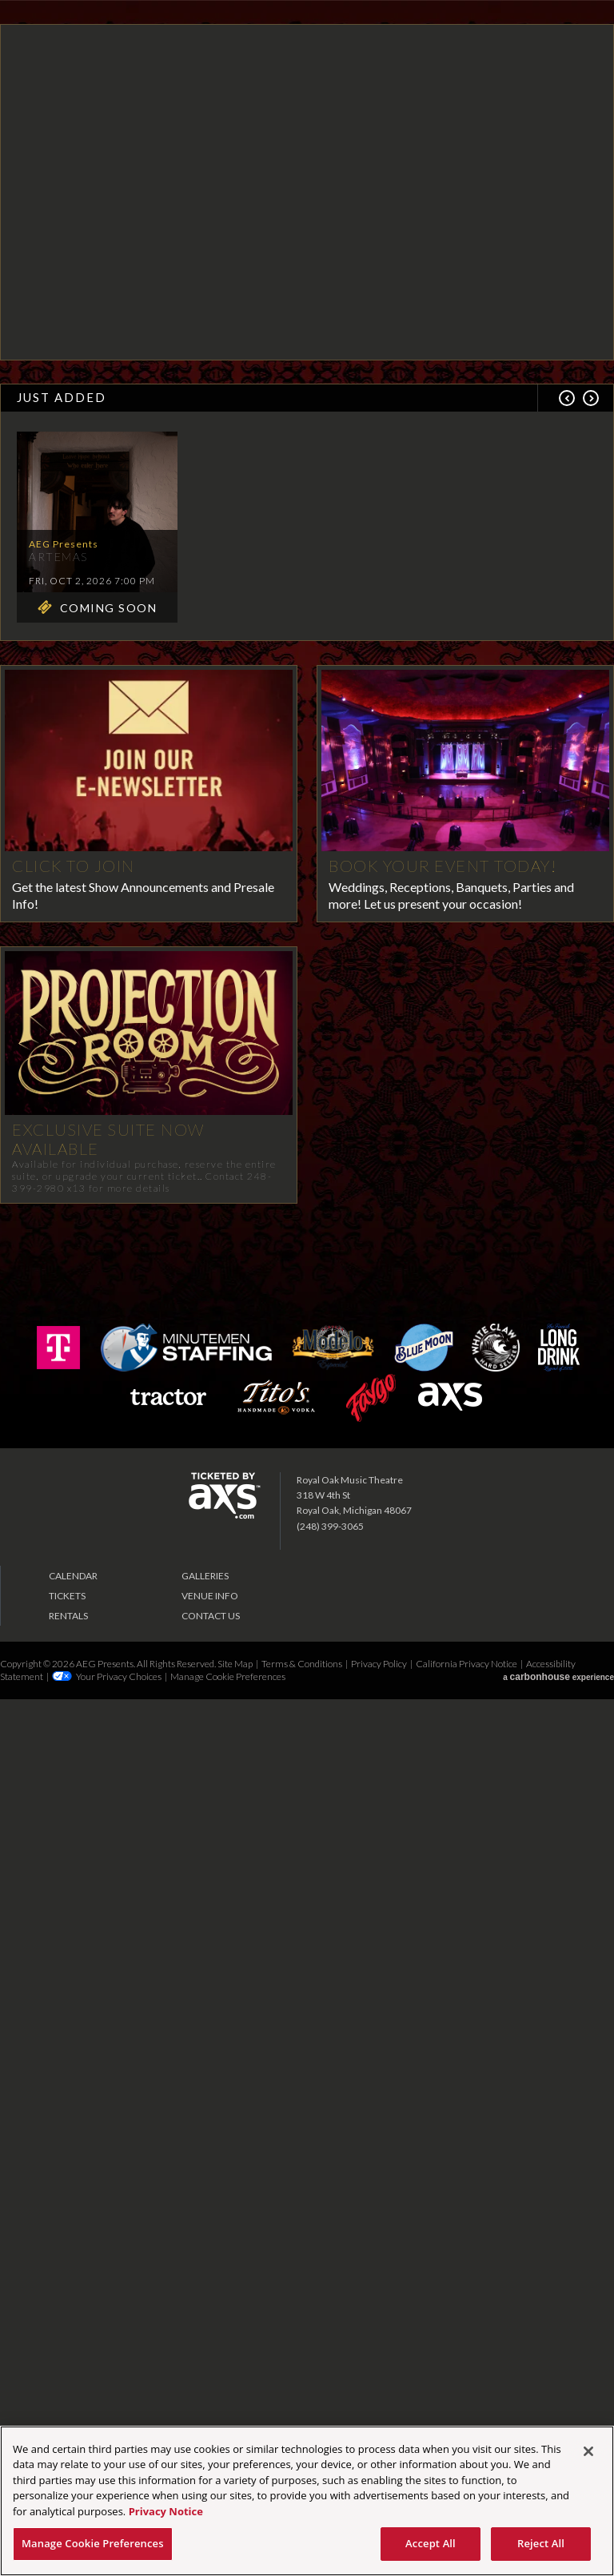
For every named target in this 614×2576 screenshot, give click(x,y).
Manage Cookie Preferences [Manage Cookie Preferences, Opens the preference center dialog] (93, 2543)
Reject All (540, 2543)
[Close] (588, 2451)
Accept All (430, 2543)
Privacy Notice (166, 2511)
